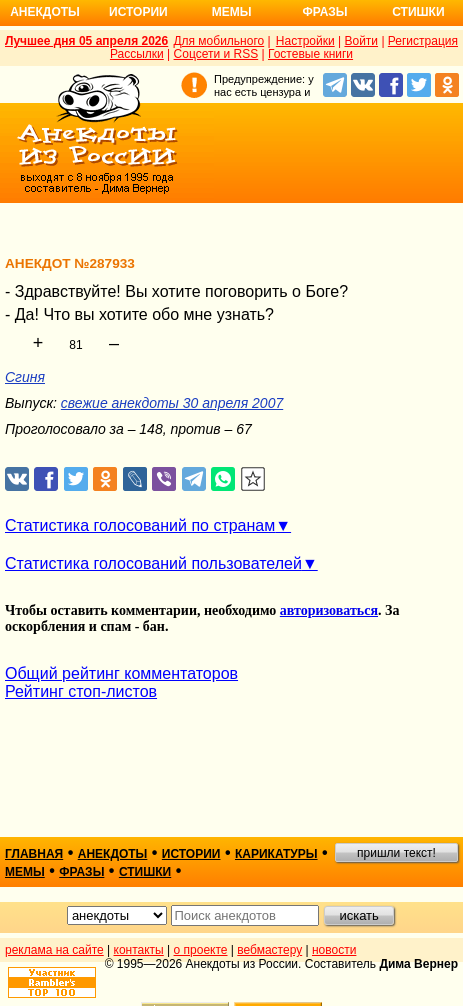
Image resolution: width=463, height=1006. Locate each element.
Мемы (232, 12)
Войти (361, 41)
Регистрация (423, 41)
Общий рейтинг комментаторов (121, 673)
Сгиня (25, 377)
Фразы (324, 12)
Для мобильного (218, 41)
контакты (139, 950)
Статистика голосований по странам (140, 525)
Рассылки (137, 54)
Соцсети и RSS (216, 54)
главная (34, 854)
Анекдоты (45, 12)
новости (334, 950)
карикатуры (276, 854)
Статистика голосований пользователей (153, 563)
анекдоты (113, 854)
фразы (81, 872)
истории (191, 854)
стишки (145, 872)
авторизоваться (329, 610)
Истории (138, 12)
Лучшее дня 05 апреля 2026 (86, 41)
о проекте (201, 950)
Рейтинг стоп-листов (81, 691)
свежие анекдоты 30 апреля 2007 (172, 403)
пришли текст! (396, 853)
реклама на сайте (54, 950)
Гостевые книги (310, 54)
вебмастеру (269, 950)
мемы (25, 872)
